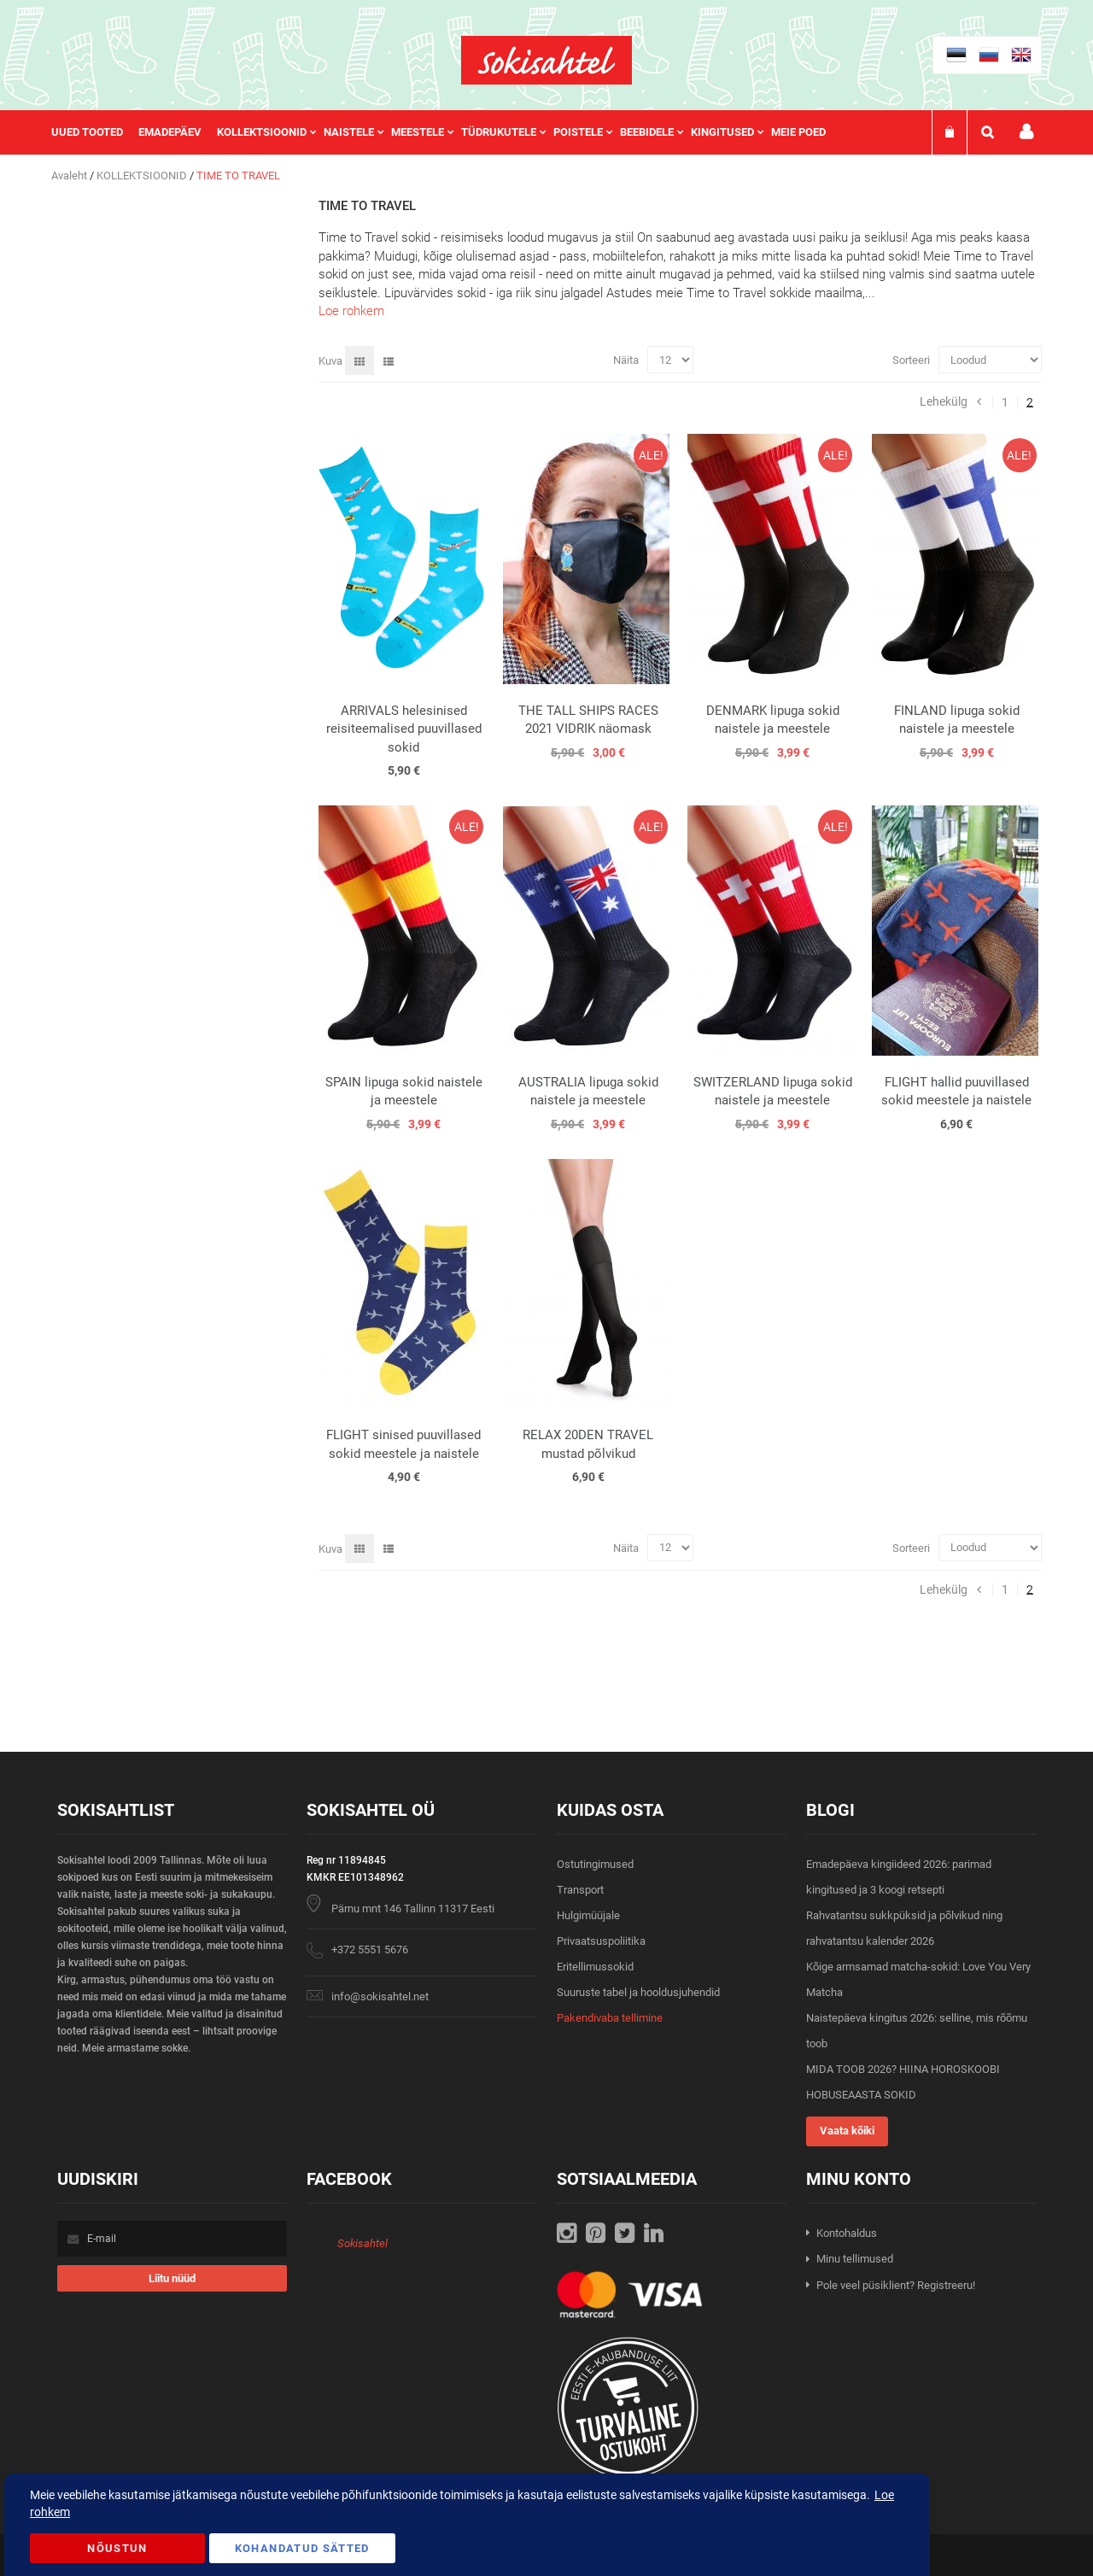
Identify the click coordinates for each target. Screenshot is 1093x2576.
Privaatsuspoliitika (601, 1941)
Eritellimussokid (595, 1966)
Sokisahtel (362, 2243)
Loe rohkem (351, 311)
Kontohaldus (846, 2233)
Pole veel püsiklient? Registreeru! (895, 2285)
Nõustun (117, 2548)
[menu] (447, 132)
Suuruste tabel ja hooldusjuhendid (638, 1992)
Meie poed (798, 132)
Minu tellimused (854, 2258)
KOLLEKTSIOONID (143, 175)
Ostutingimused (595, 1864)
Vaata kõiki (847, 2130)
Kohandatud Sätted (302, 2548)
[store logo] (546, 60)
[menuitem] (94, 132)
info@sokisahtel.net (380, 1996)
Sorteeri (911, 360)
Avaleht (70, 175)
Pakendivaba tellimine (610, 2017)
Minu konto (1026, 132)
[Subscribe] (172, 2278)
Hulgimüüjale (588, 1915)
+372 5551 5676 (369, 1949)
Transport (580, 1889)
